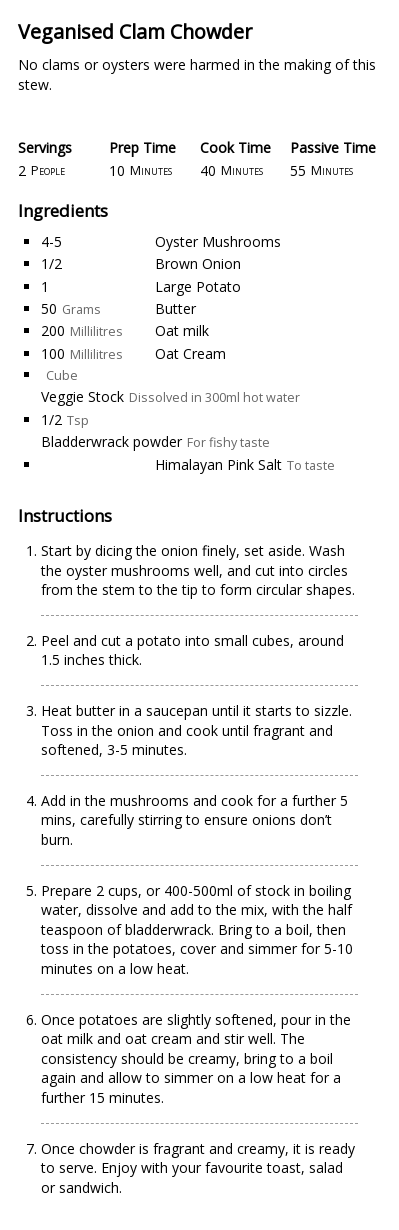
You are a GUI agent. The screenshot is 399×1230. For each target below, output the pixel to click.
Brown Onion (198, 263)
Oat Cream (190, 353)
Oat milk (182, 330)
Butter (175, 308)
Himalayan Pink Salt (218, 464)
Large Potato (198, 286)
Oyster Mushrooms (218, 241)
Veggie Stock (82, 396)
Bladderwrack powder (111, 441)
